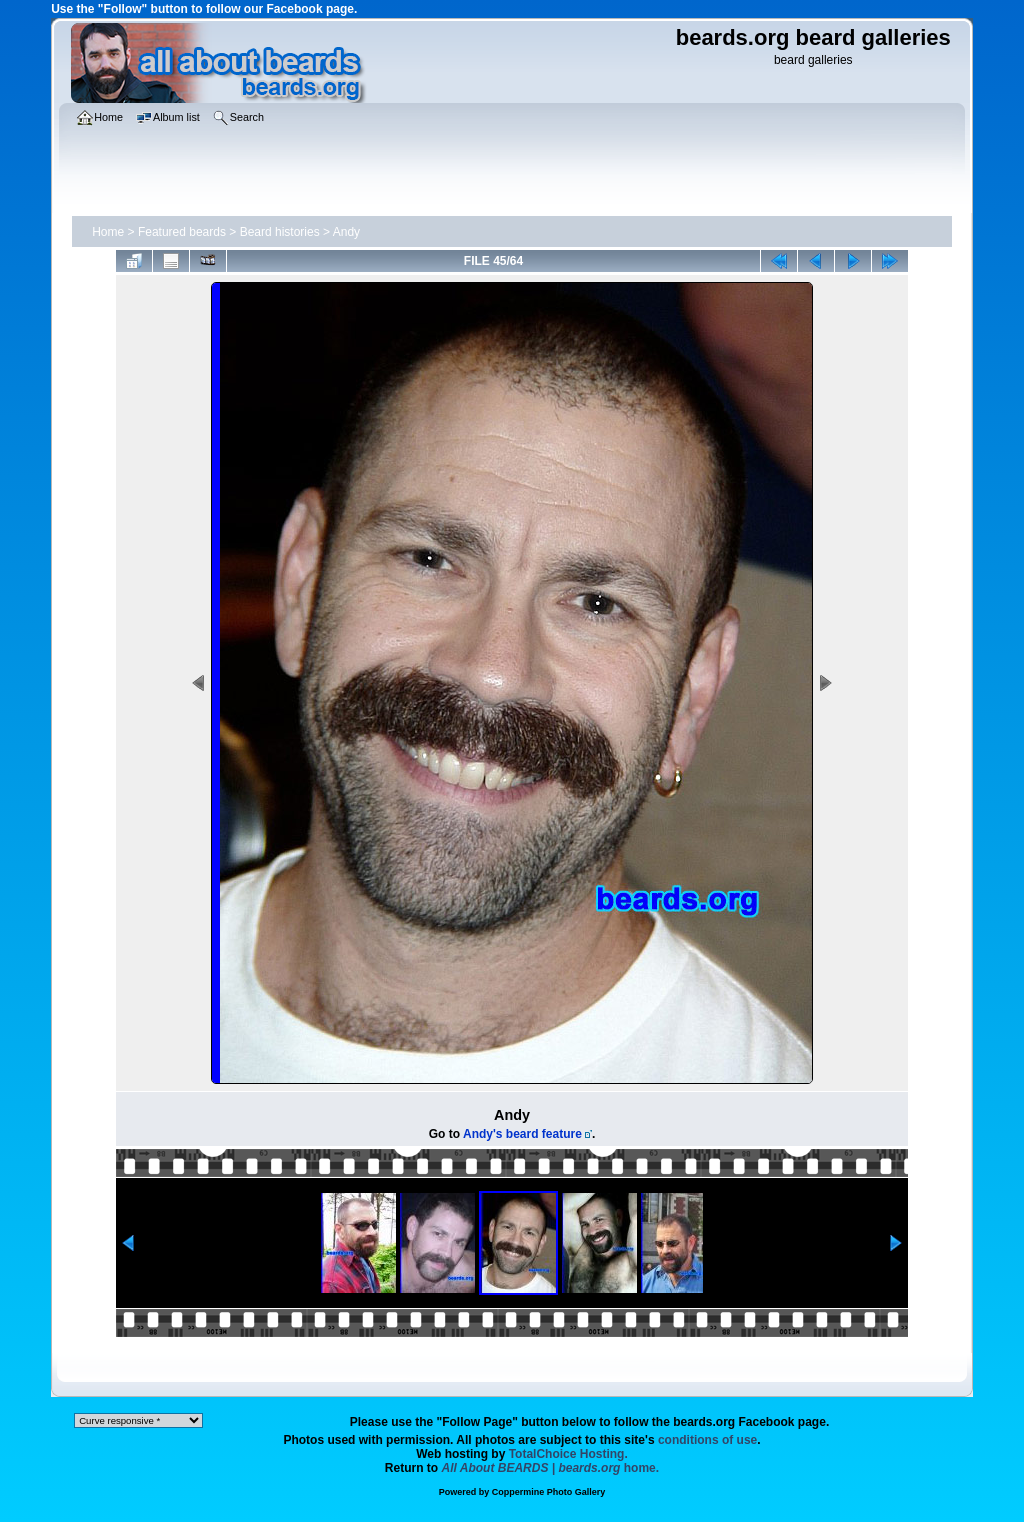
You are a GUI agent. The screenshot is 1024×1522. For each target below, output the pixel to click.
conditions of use (707, 1440)
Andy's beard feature (522, 1134)
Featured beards (182, 232)
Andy (346, 232)
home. (551, 1468)
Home (108, 232)
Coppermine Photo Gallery (549, 1492)
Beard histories (280, 232)
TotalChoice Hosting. (568, 1454)
